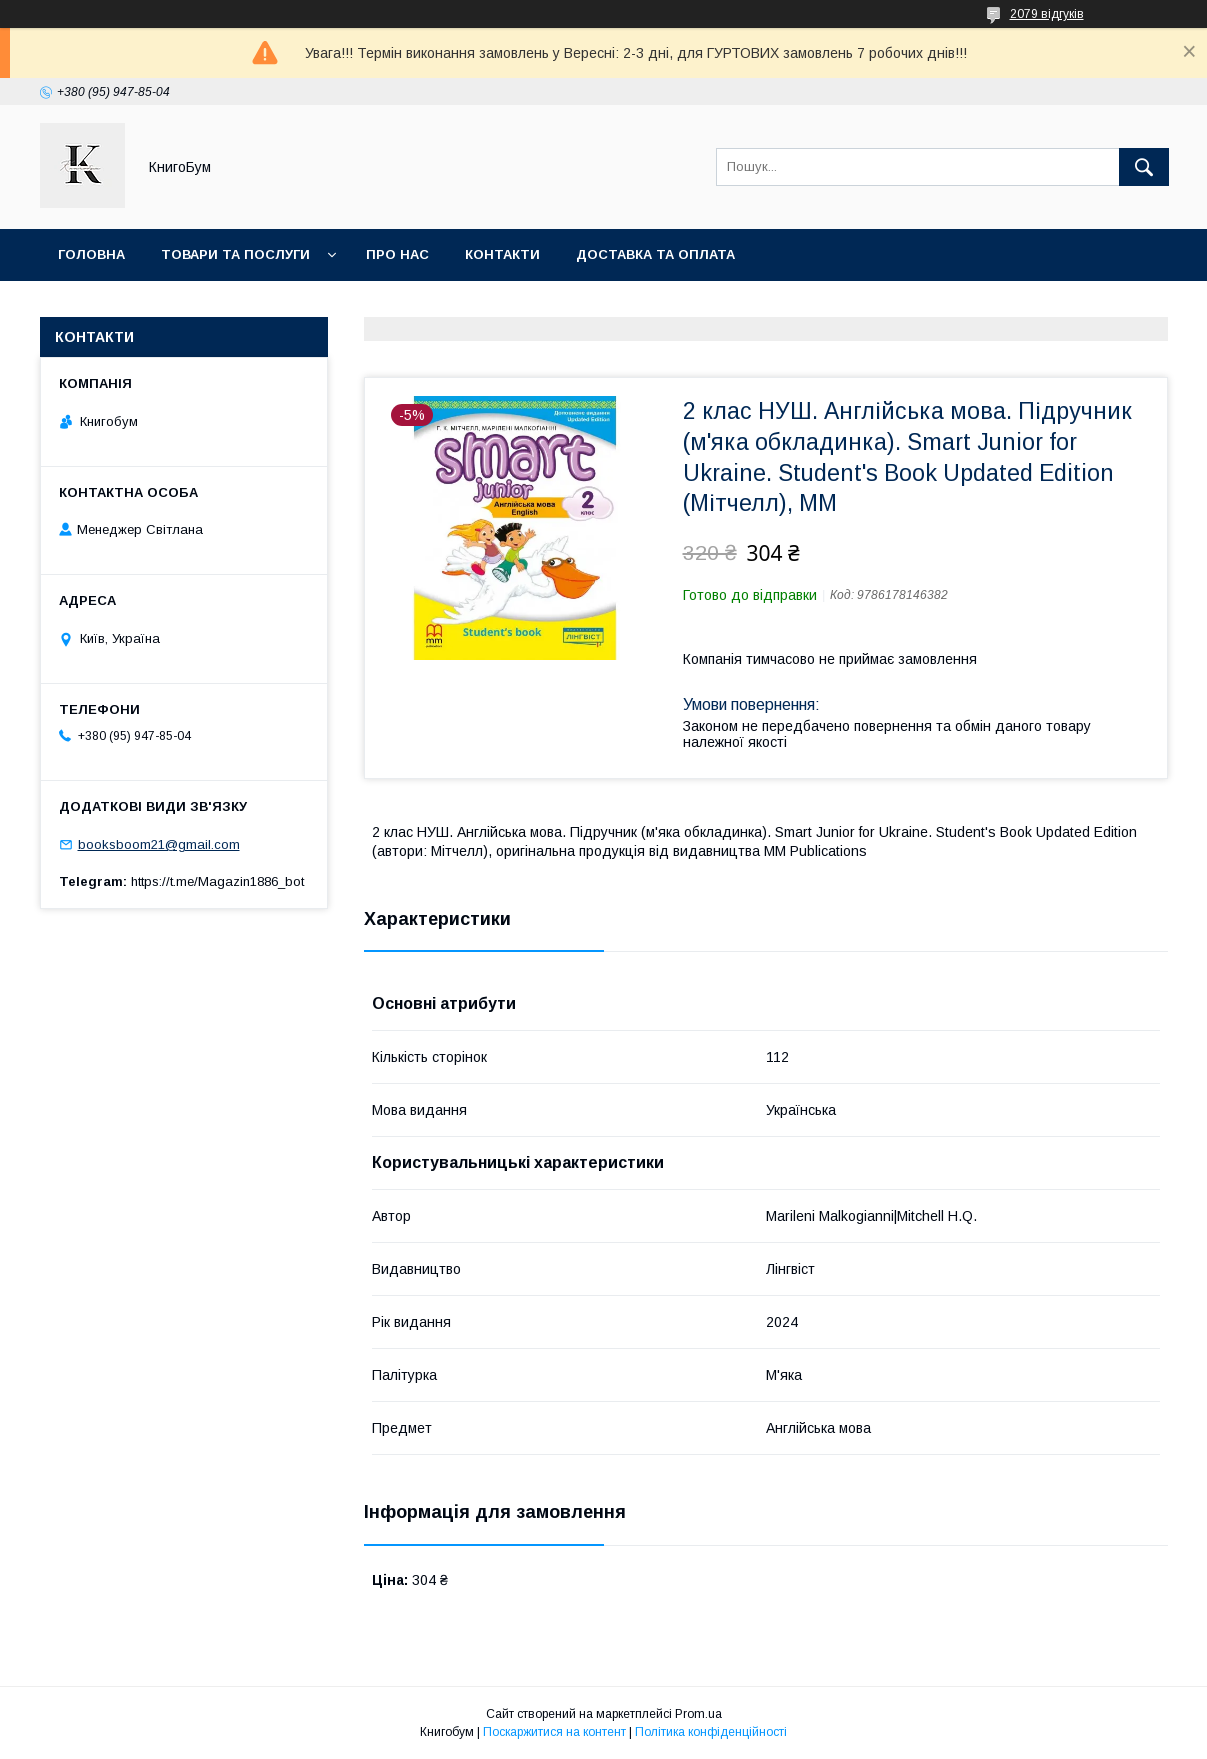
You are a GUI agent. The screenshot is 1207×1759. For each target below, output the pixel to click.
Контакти (502, 254)
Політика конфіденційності (711, 1732)
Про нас (397, 254)
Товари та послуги (235, 254)
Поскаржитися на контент (554, 1732)
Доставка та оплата (655, 254)
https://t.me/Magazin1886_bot (217, 881)
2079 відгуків (1047, 14)
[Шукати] (1144, 167)
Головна (91, 254)
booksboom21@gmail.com (159, 844)
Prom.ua (698, 1714)
